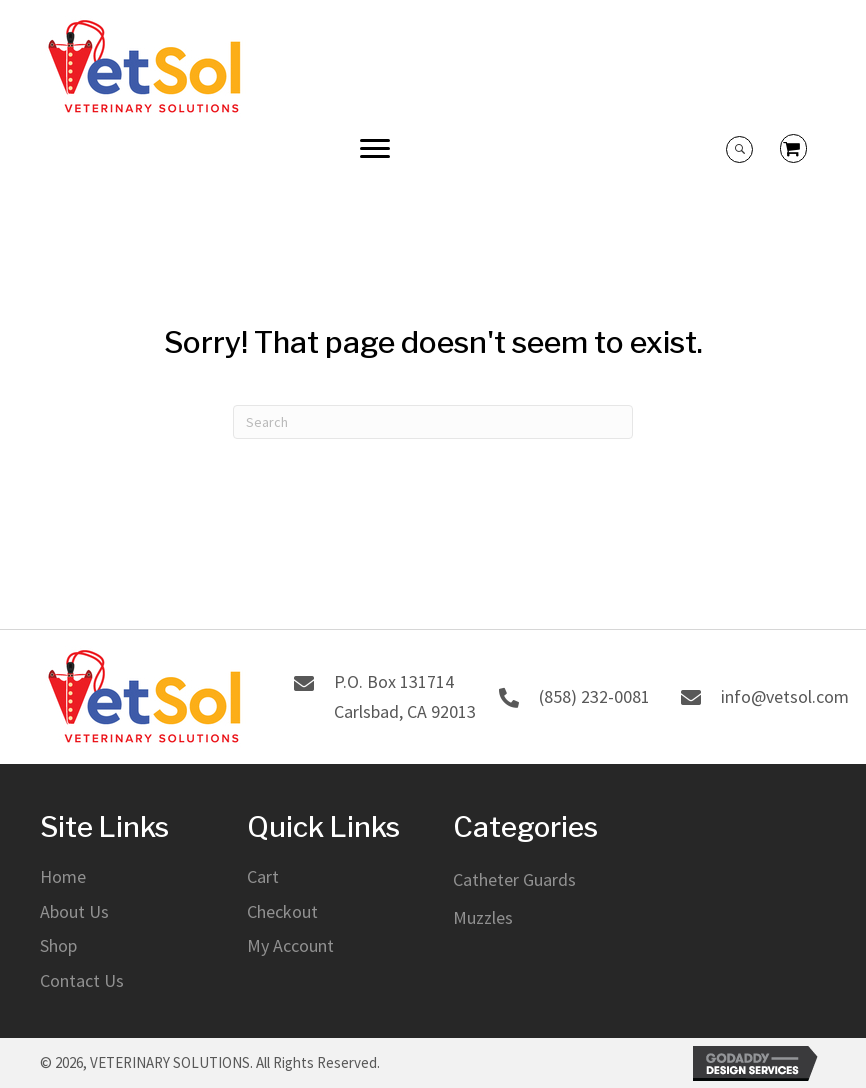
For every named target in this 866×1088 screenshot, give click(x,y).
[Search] (433, 422)
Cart (263, 876)
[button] (375, 149)
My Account (290, 945)
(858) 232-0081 (594, 696)
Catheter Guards (514, 879)
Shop (58, 945)
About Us (74, 911)
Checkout (282, 911)
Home (63, 876)
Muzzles (483, 917)
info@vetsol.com (785, 696)
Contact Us (82, 980)
